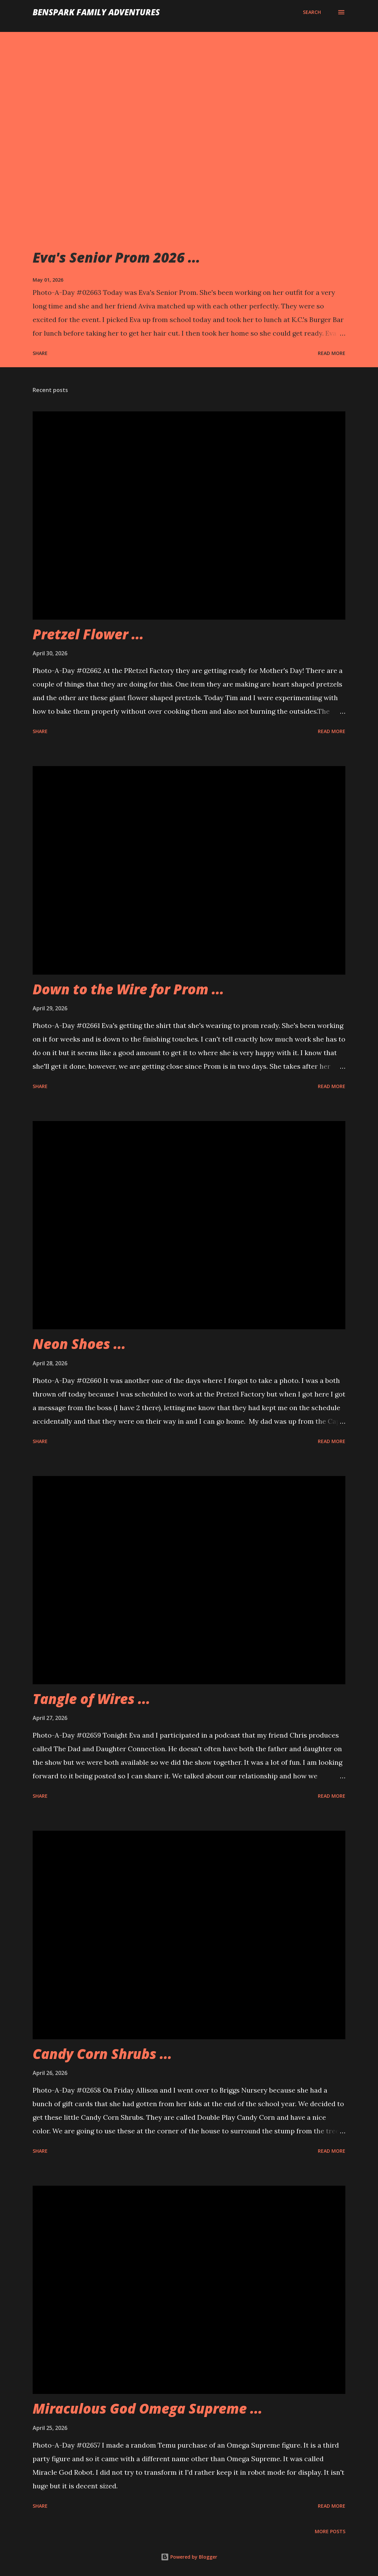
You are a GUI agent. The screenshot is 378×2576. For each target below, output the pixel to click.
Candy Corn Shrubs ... (102, 2053)
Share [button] (40, 353)
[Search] (312, 12)
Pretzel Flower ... (88, 634)
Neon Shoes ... (79, 1343)
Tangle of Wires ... (91, 1698)
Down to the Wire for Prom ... (128, 989)
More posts (330, 2531)
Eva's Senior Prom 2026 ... (116, 257)
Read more (331, 353)
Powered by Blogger (189, 2557)
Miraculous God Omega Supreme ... (147, 2408)
